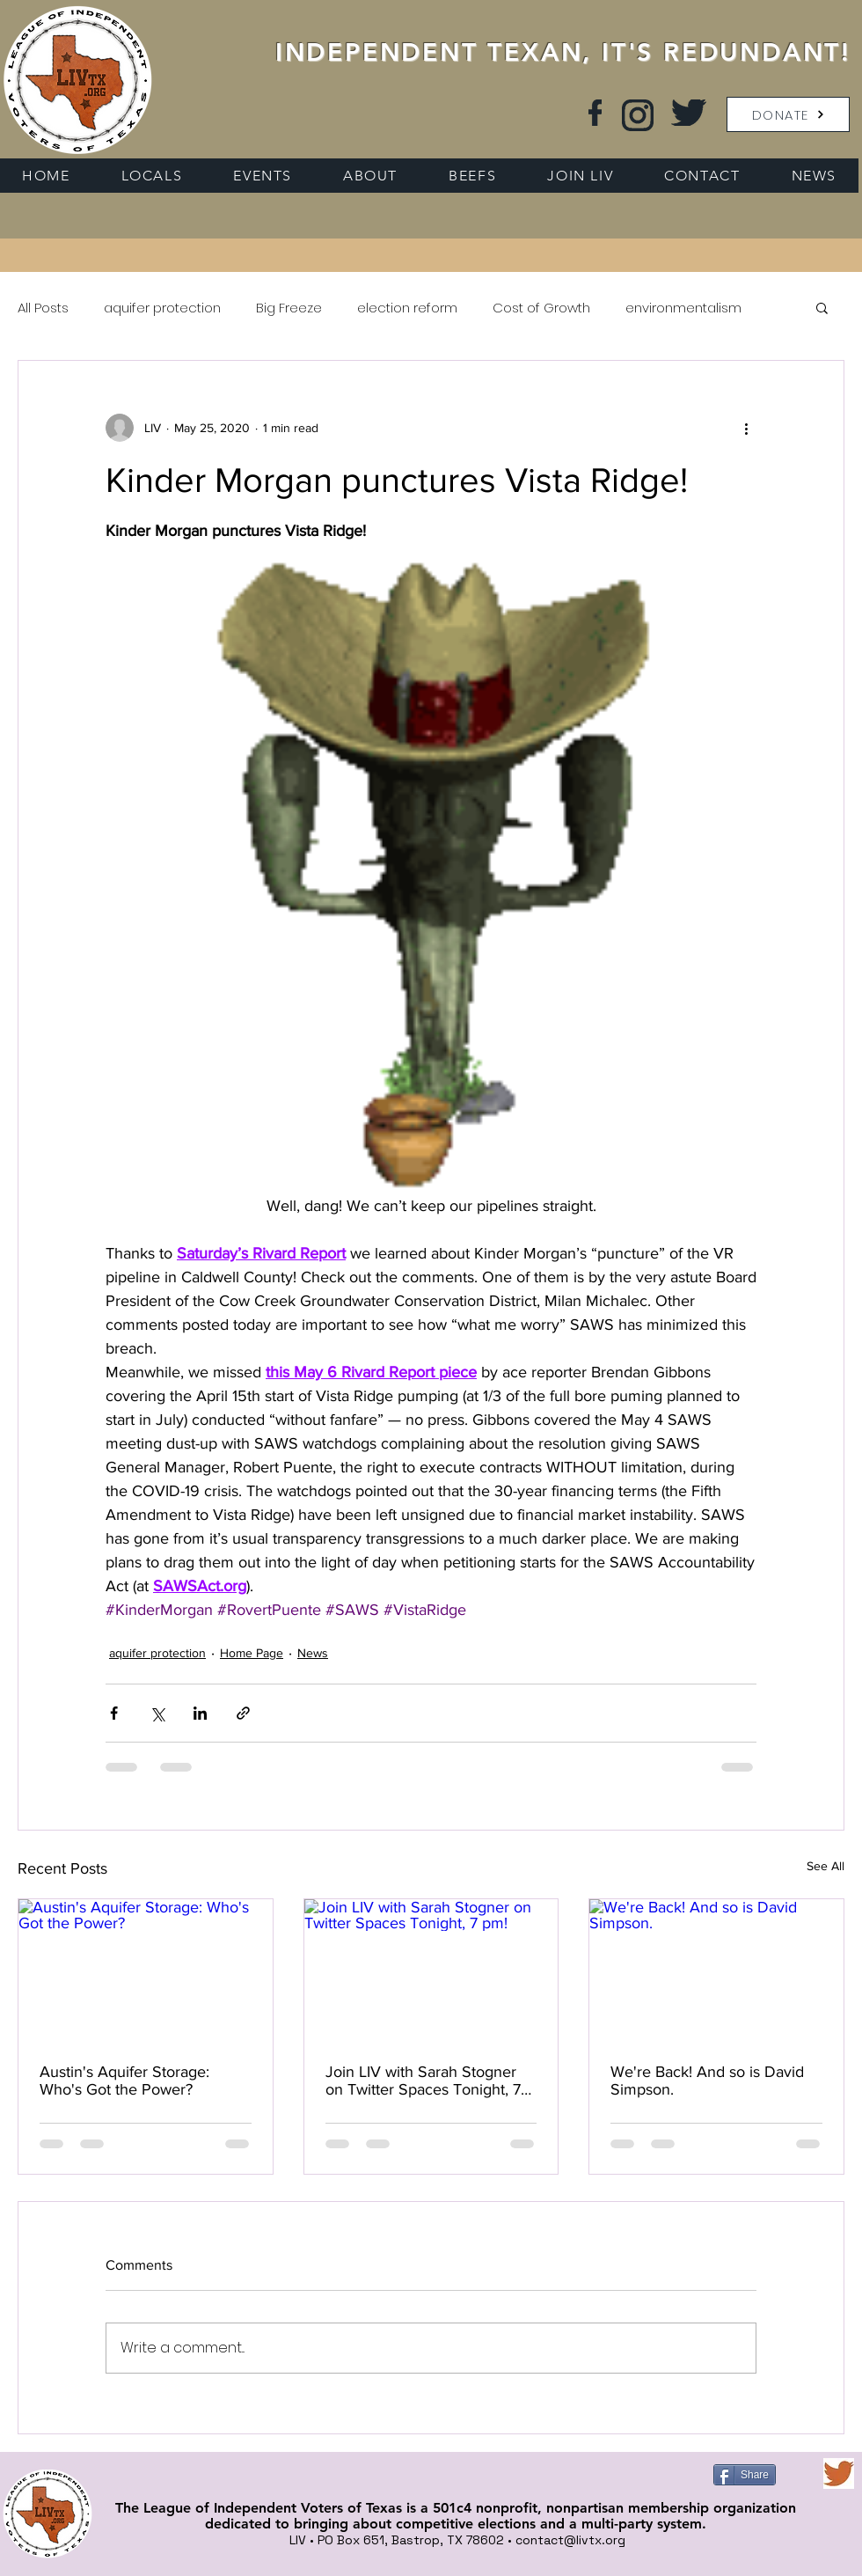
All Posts (43, 307)
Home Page (251, 1653)
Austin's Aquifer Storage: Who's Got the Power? (124, 2080)
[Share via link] (243, 1713)
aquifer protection (162, 307)
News (312, 1653)
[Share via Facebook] (114, 1713)
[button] (788, 114)
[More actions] (745, 427)
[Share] (744, 2474)
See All (825, 1866)
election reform (407, 307)
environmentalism (683, 307)
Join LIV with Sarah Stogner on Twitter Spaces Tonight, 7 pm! (423, 2080)
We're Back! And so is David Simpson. (707, 2080)
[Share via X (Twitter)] (157, 1713)
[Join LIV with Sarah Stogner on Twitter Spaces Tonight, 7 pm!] (431, 1970)
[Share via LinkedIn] (200, 1713)
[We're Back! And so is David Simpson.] (716, 1970)
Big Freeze (289, 307)
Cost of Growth (541, 307)
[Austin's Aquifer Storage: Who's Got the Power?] (145, 1970)
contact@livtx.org (570, 2540)
